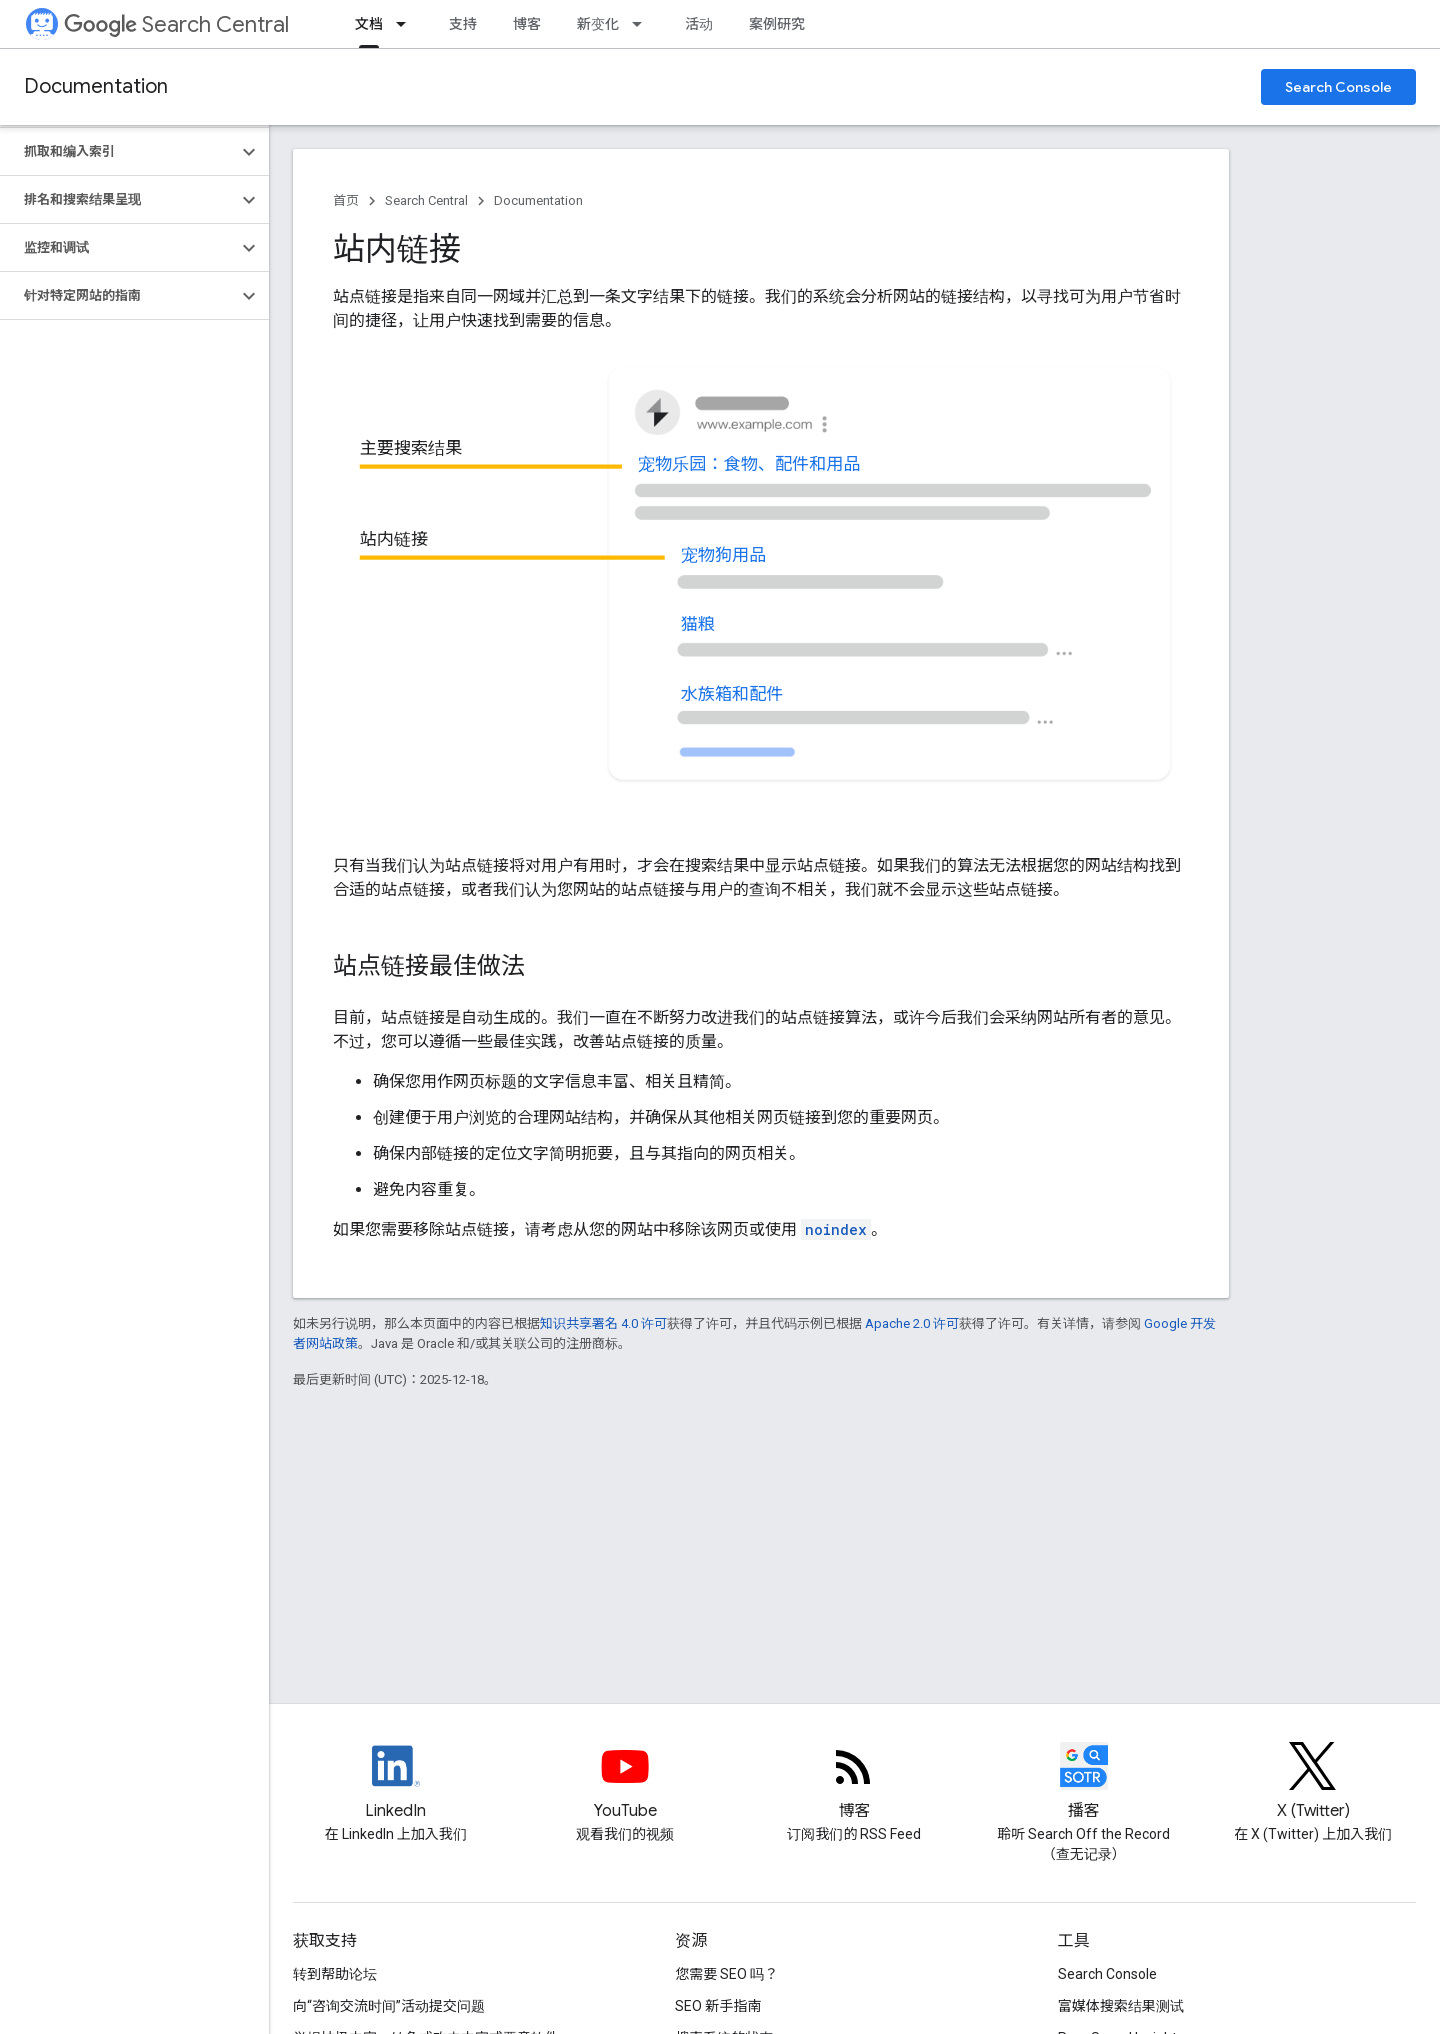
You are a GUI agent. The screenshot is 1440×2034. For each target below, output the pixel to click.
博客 (527, 24)
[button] (118, 152)
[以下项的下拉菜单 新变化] (643, 24)
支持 (463, 24)
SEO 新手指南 (718, 2006)
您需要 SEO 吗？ (726, 1974)
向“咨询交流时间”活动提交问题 (389, 2006)
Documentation (96, 86)
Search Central (176, 24)
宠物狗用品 (724, 555)
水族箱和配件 (732, 694)
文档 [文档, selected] (369, 24)
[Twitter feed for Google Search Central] (1313, 1783)
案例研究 (777, 24)
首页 (346, 200)
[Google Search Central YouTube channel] (625, 1783)
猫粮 (698, 624)
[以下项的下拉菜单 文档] (407, 24)
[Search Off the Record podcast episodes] (1084, 1783)
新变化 (598, 24)
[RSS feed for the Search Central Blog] (854, 1783)
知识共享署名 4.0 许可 (603, 1323)
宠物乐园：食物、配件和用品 (749, 464)
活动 (699, 24)
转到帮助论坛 (335, 1974)
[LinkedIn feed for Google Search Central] (396, 1783)
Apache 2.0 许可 (912, 1323)
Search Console (1338, 87)
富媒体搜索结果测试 (1121, 2006)
